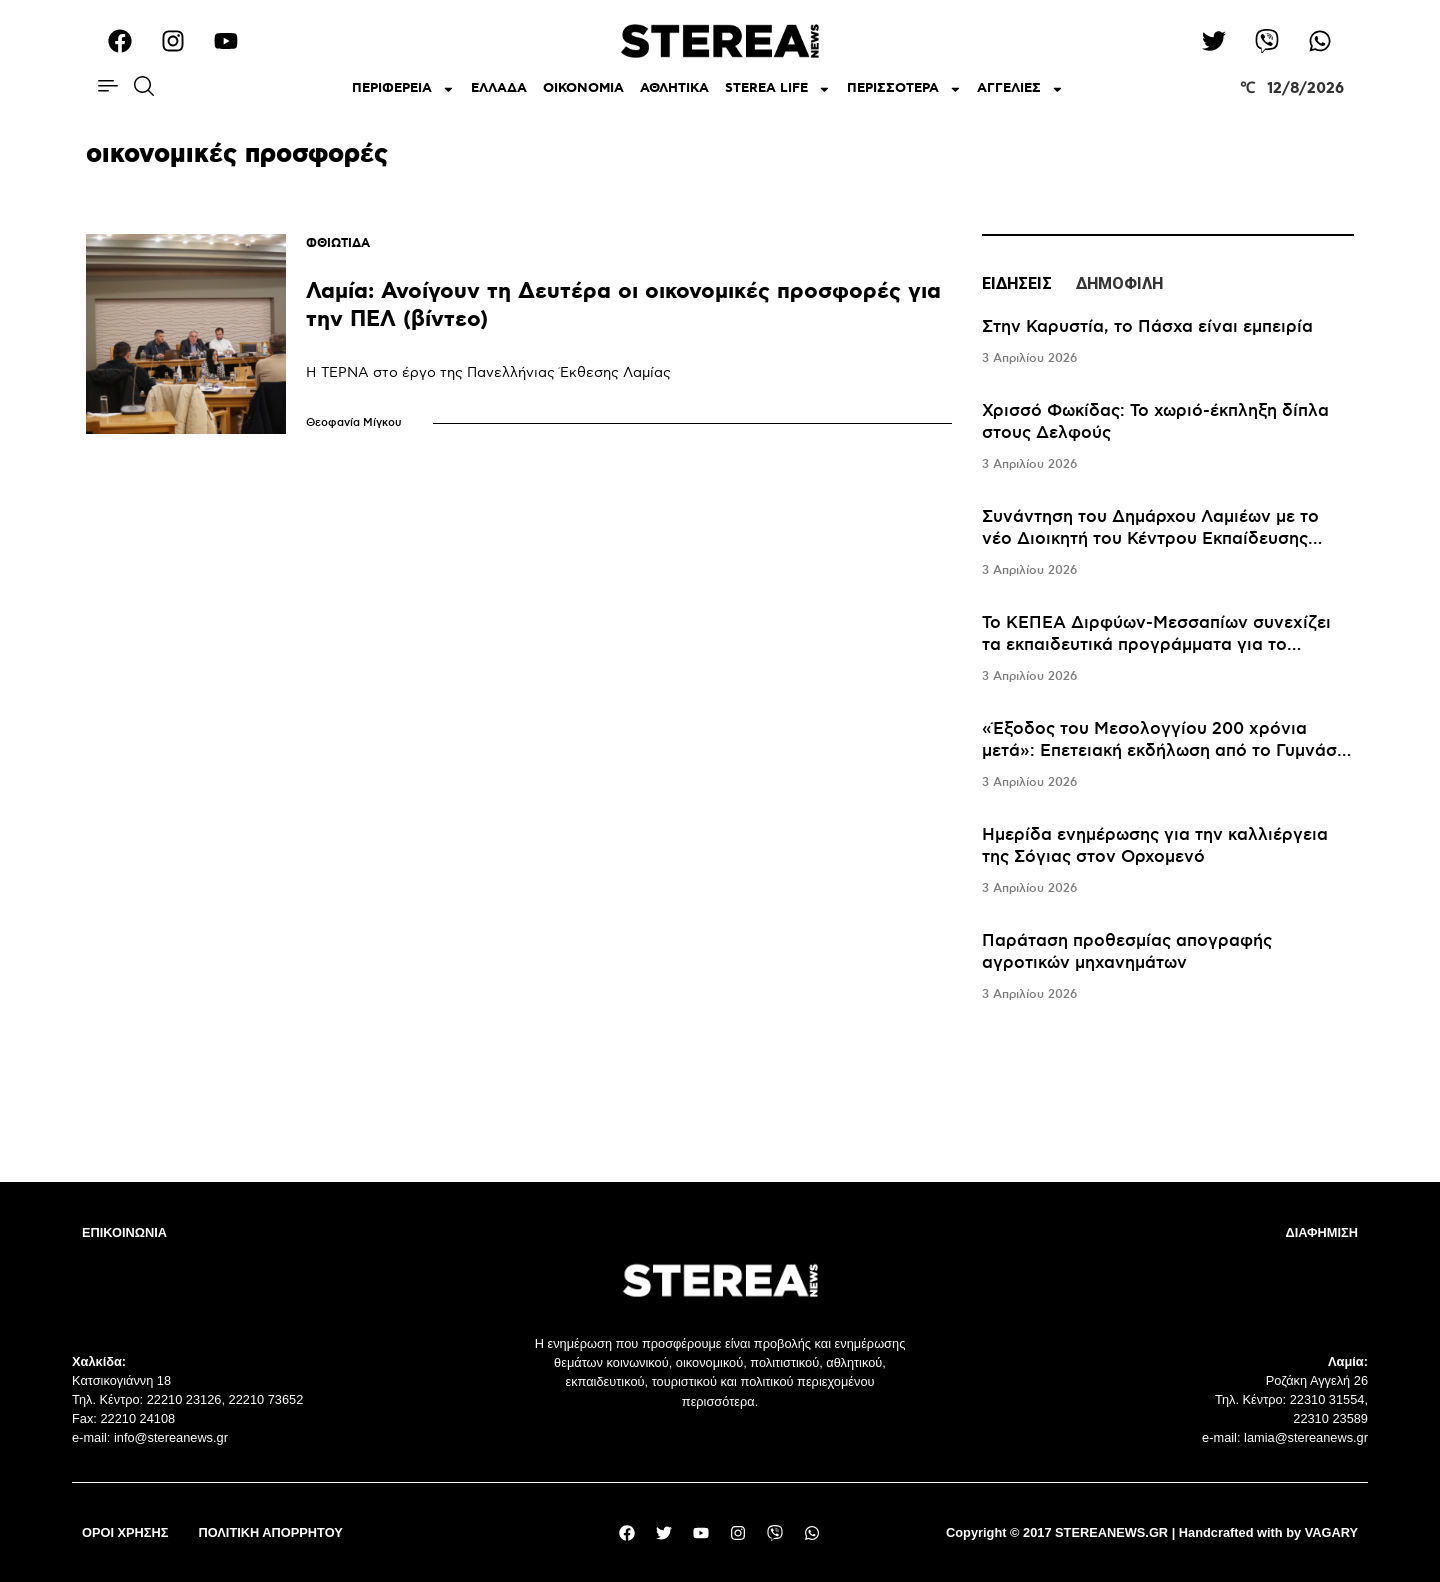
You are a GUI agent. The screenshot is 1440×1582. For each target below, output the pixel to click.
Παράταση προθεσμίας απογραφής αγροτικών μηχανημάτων (1127, 952)
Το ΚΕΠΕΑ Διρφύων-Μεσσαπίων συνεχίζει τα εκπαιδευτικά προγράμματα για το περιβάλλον (1156, 645)
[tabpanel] (1167, 661)
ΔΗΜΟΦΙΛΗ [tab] (1119, 283)
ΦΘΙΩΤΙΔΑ (338, 243)
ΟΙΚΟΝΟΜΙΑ (583, 88)
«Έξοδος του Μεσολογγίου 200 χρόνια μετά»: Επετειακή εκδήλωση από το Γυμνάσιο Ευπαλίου (1167, 751)
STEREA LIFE (778, 89)
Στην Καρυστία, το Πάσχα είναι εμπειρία (1147, 327)
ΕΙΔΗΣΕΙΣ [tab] (1017, 283)
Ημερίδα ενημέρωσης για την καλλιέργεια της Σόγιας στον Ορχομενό (1155, 846)
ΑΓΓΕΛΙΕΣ (1020, 89)
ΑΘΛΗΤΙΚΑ (674, 88)
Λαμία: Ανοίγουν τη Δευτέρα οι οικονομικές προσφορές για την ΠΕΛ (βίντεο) (623, 305)
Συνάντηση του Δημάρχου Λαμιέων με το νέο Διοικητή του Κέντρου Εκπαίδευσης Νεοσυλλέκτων (1150, 539)
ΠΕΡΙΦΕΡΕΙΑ (403, 89)
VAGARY (1331, 1532)
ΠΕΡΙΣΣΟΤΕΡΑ (904, 89)
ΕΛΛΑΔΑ (499, 88)
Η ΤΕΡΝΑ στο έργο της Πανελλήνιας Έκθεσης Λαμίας (488, 372)
